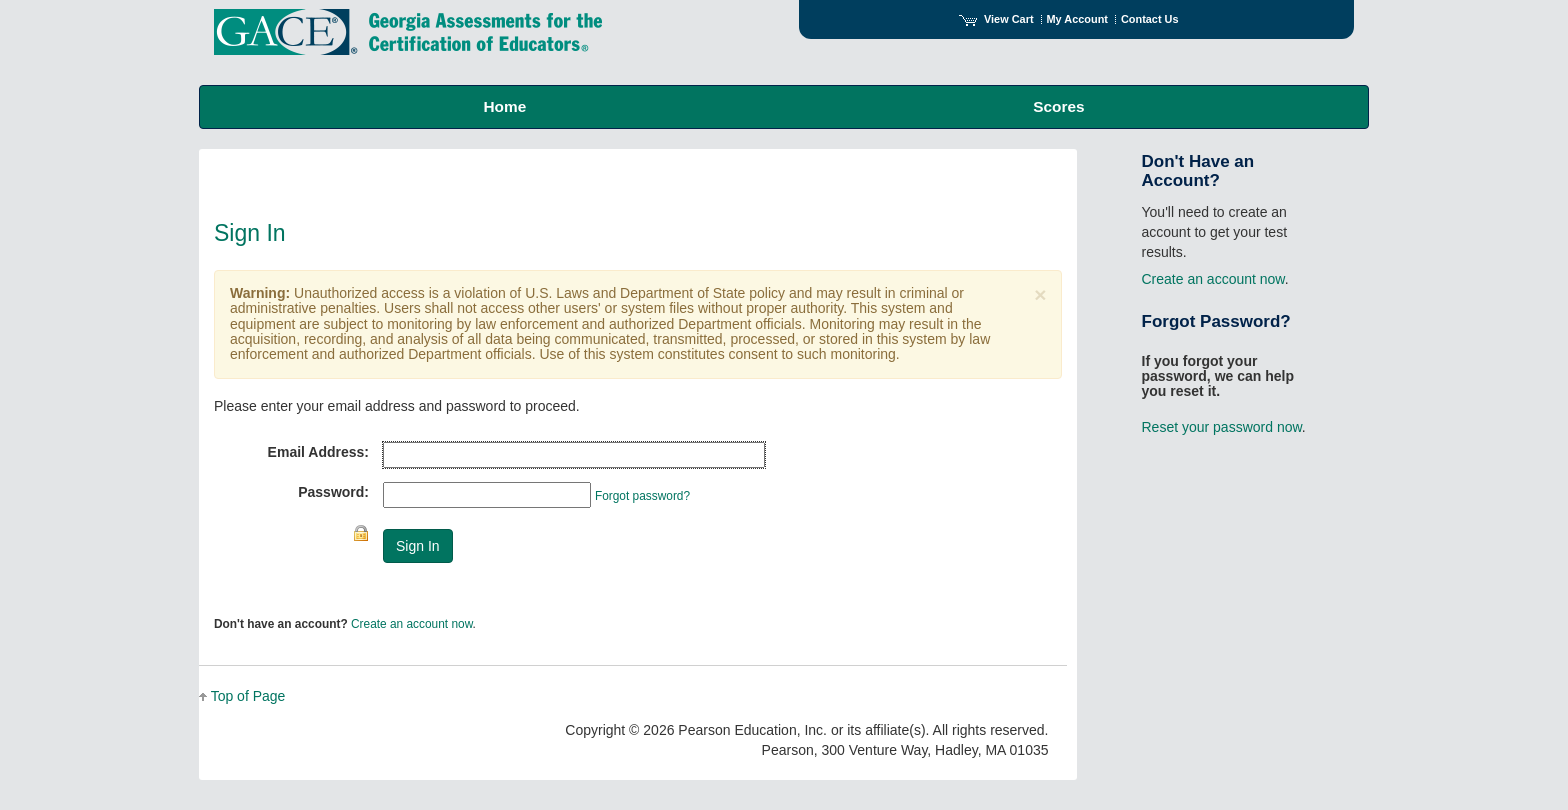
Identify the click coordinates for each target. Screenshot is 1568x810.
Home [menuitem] (504, 106)
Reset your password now (1222, 427)
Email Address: (318, 452)
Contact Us (1150, 19)
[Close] (1040, 294)
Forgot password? (642, 496)
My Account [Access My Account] (1077, 19)
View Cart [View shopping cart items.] (996, 19)
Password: (333, 492)
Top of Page (248, 696)
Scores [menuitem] (1058, 106)
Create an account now (412, 624)
